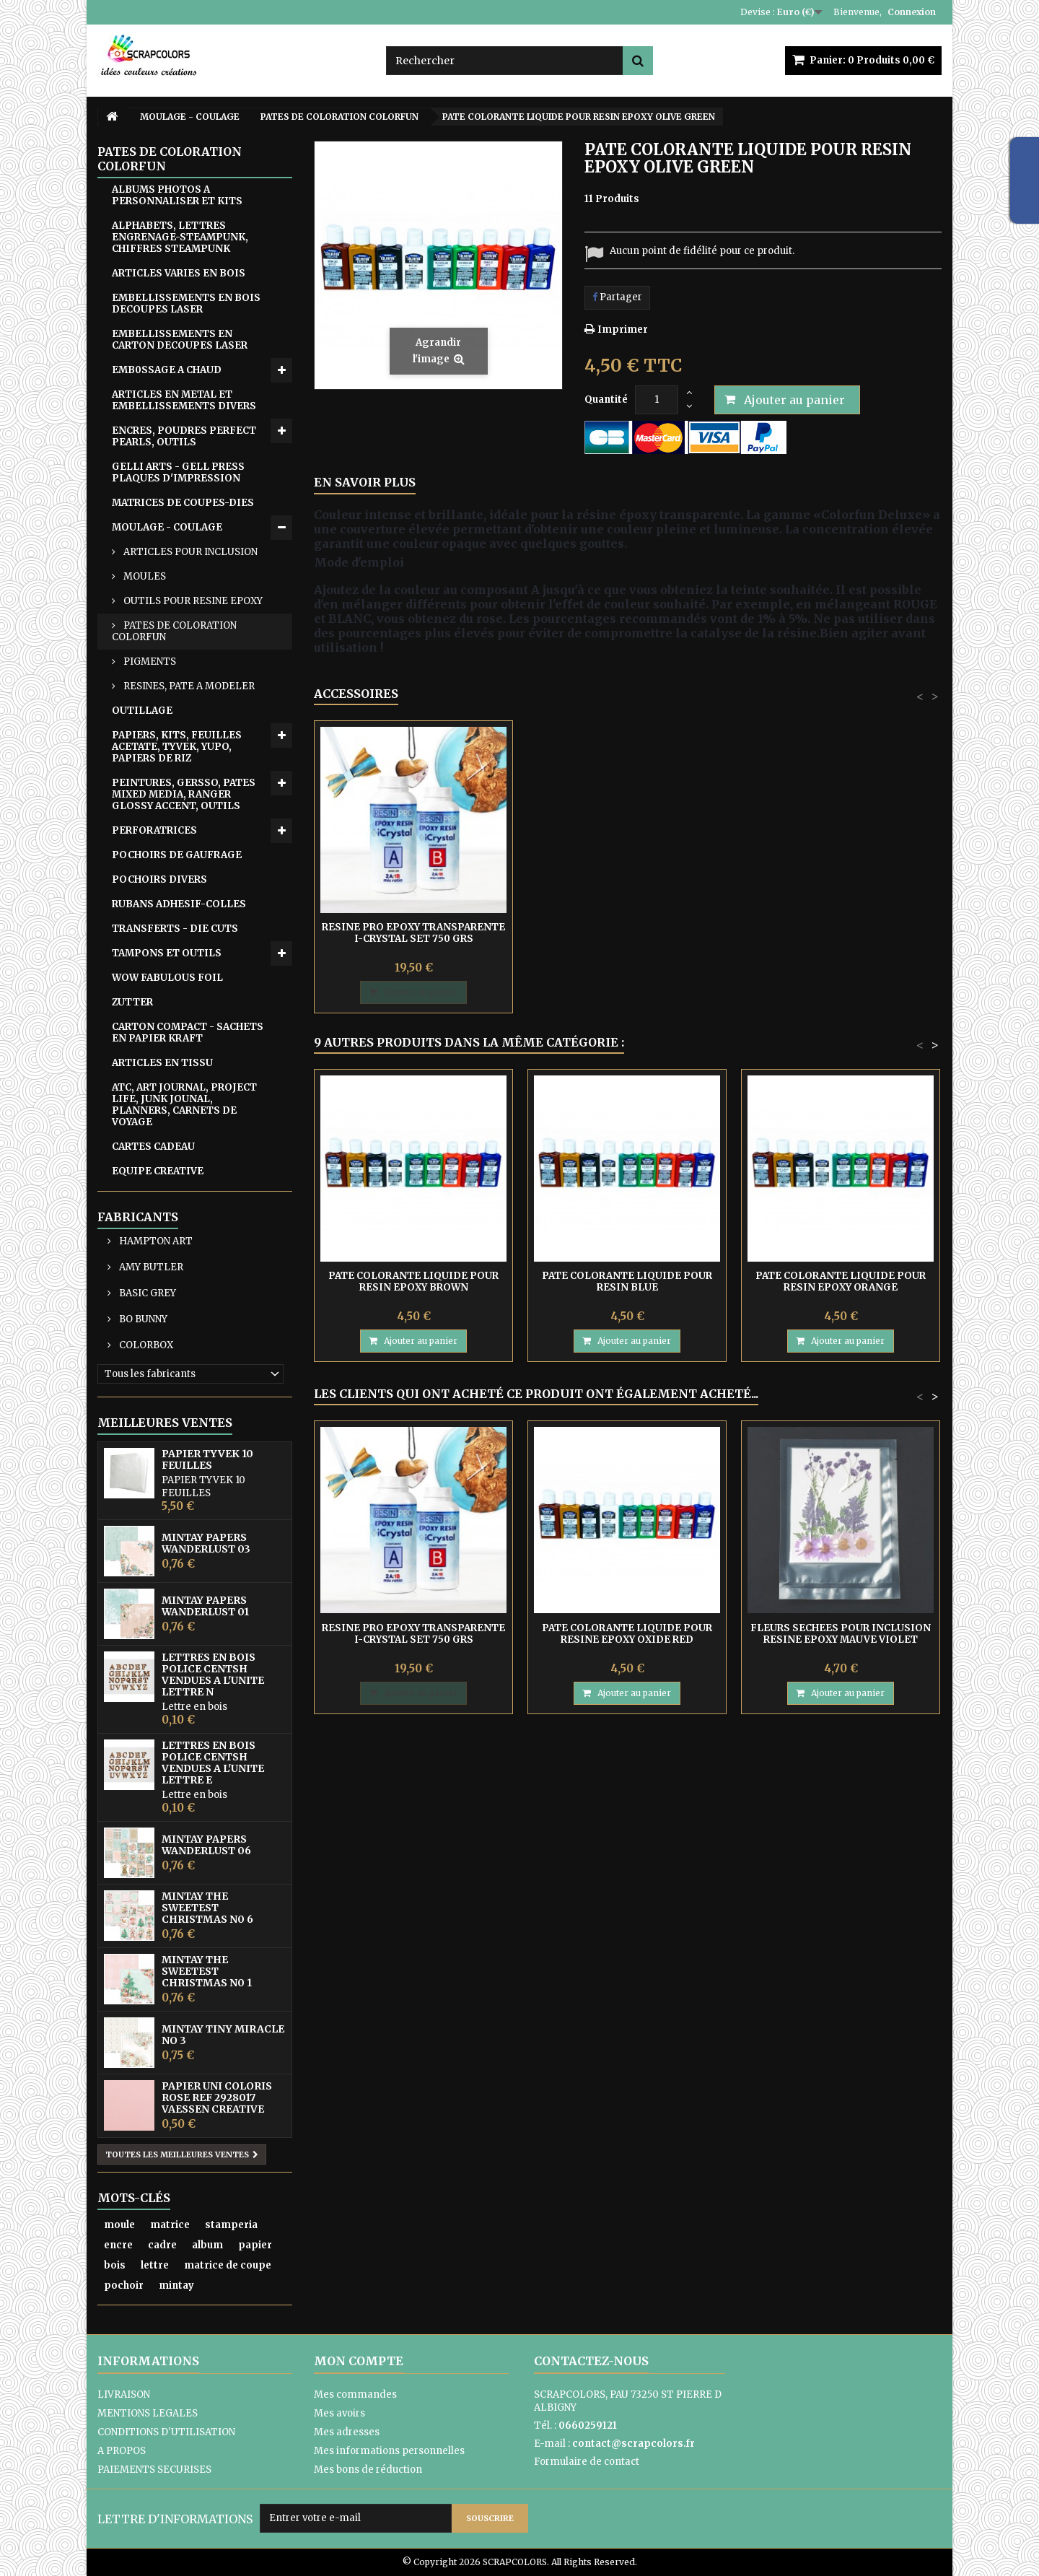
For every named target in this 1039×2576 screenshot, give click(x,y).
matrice (170, 2225)
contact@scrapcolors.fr (633, 2443)
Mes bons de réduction (368, 2469)
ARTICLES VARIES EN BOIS (178, 273)
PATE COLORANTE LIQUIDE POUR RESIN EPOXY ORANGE (840, 1281)
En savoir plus (365, 482)
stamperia (231, 2225)
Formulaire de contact (586, 2461)
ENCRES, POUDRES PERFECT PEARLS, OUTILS (184, 436)
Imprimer (622, 329)
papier (255, 2245)
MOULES (143, 576)
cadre (162, 2245)
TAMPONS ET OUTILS (167, 953)
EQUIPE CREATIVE (157, 1171)
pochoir (124, 2285)
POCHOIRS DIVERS (159, 879)
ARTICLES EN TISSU (162, 1063)
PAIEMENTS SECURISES (154, 2469)
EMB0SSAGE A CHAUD (167, 370)
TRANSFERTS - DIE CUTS (175, 928)
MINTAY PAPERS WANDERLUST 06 (206, 1845)
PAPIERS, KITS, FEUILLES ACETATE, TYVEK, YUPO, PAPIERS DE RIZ (177, 746)
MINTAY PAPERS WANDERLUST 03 (206, 1543)
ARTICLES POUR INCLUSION (189, 552)
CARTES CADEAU (153, 1146)
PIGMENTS (148, 661)
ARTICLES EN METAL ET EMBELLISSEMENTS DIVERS (184, 400)
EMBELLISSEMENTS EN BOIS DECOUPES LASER (186, 303)
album (207, 2245)
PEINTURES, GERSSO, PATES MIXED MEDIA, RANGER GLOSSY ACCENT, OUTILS (183, 794)
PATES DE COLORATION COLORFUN (174, 631)
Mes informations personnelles (389, 2451)
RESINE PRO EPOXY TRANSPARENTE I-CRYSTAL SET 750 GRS (413, 933)
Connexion (911, 11)
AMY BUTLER (150, 1267)
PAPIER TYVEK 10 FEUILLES (207, 1459)
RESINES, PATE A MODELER (188, 686)
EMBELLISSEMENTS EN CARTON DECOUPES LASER (179, 340)
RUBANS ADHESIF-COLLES (179, 904)
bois (115, 2265)
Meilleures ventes (164, 1422)
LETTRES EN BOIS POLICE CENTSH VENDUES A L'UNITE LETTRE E (213, 1762)
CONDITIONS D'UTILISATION (166, 2432)
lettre (155, 2265)
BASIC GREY (146, 1293)
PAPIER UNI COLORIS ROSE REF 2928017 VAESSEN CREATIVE (217, 2097)
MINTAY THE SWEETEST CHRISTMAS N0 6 (207, 1908)
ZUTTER (132, 1002)
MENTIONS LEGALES (147, 2413)
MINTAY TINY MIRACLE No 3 (223, 2034)
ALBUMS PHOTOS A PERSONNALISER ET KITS (177, 195)
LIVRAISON (123, 2394)
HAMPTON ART (155, 1241)
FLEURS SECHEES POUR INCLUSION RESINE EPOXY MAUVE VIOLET (840, 1634)
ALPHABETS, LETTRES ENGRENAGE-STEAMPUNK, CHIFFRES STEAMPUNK (180, 237)
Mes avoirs (339, 2413)
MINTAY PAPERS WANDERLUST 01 (205, 1606)
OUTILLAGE (142, 710)
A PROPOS (121, 2451)
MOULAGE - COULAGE (167, 527)
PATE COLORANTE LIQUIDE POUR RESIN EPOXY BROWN (413, 1281)
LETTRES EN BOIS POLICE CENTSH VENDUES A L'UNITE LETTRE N (213, 1674)
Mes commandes (355, 2394)
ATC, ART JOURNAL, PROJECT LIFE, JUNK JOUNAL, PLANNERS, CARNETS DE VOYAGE (184, 1104)
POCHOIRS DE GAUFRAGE (177, 855)
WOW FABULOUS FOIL (167, 978)
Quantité (606, 399)
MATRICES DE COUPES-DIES (183, 503)
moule (119, 2225)
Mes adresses (347, 2432)
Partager (617, 297)
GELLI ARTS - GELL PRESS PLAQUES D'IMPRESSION (178, 472)
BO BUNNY (142, 1319)
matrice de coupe (227, 2265)
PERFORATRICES (154, 830)
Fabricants (137, 1217)
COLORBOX (145, 1345)
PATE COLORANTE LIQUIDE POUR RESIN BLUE (627, 1281)
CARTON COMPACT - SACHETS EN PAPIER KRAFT (187, 1032)
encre (118, 2245)
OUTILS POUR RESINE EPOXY (192, 601)
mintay (176, 2285)
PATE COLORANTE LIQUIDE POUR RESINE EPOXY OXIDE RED (627, 1634)
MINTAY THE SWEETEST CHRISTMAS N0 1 (207, 1971)
